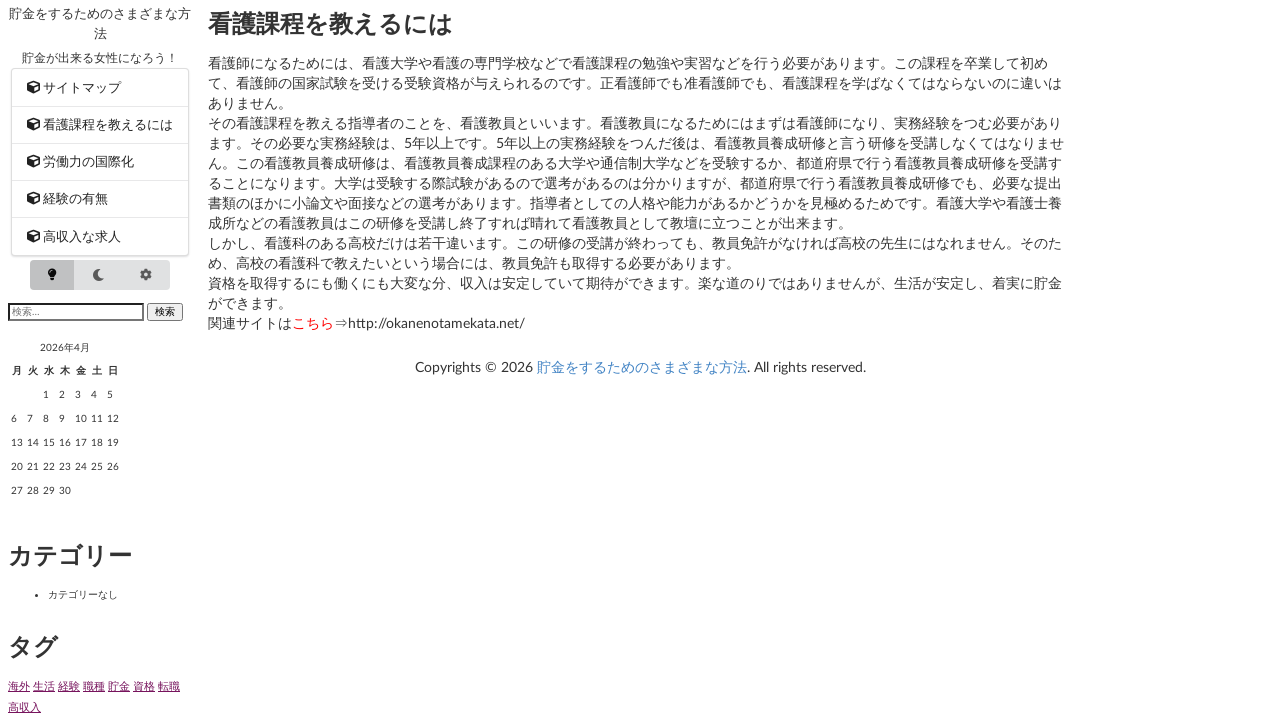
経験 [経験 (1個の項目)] (69, 685)
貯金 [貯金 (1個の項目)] (119, 685)
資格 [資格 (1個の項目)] (144, 685)
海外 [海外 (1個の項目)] (19, 685)
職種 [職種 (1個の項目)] (94, 685)
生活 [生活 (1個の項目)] (44, 685)
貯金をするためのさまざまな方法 (642, 366)
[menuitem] (100, 87)
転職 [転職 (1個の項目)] (169, 685)
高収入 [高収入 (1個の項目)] (24, 706)
